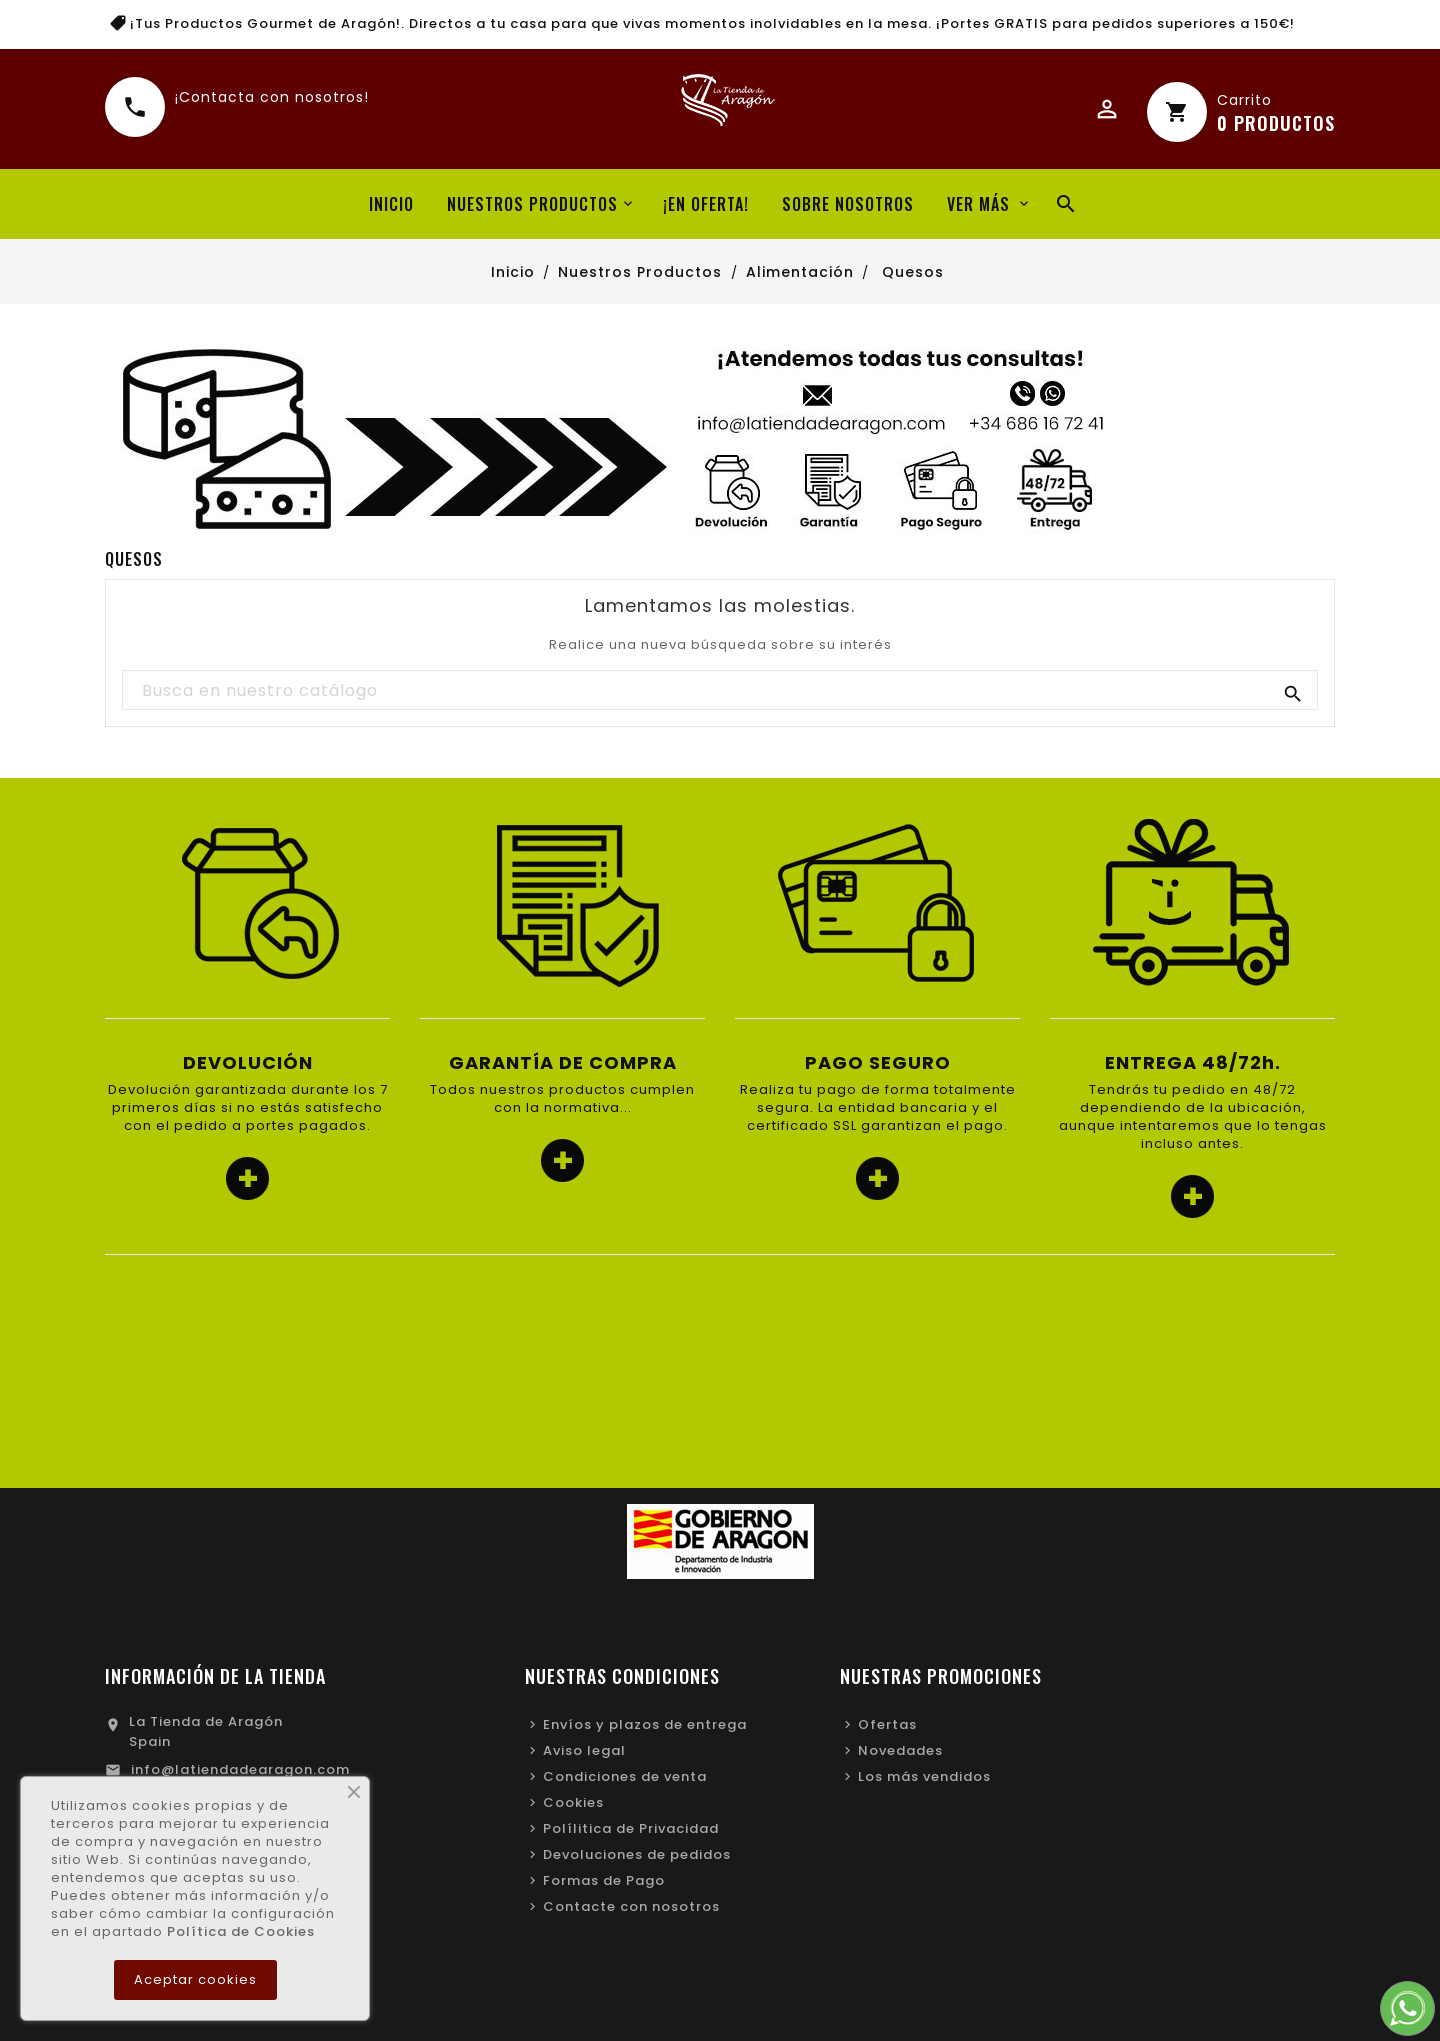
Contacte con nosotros (631, 1906)
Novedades (900, 1750)
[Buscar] (719, 691)
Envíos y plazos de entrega (645, 1724)
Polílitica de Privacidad (631, 1828)
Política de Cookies (241, 1931)
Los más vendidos (924, 1776)
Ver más (978, 204)
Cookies (573, 1802)
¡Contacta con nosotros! (272, 103)
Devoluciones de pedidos (637, 1854)
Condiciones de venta (625, 1776)
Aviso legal (584, 1750)
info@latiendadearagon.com (240, 1769)
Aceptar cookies (195, 1979)
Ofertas (887, 1724)
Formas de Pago (604, 1880)
